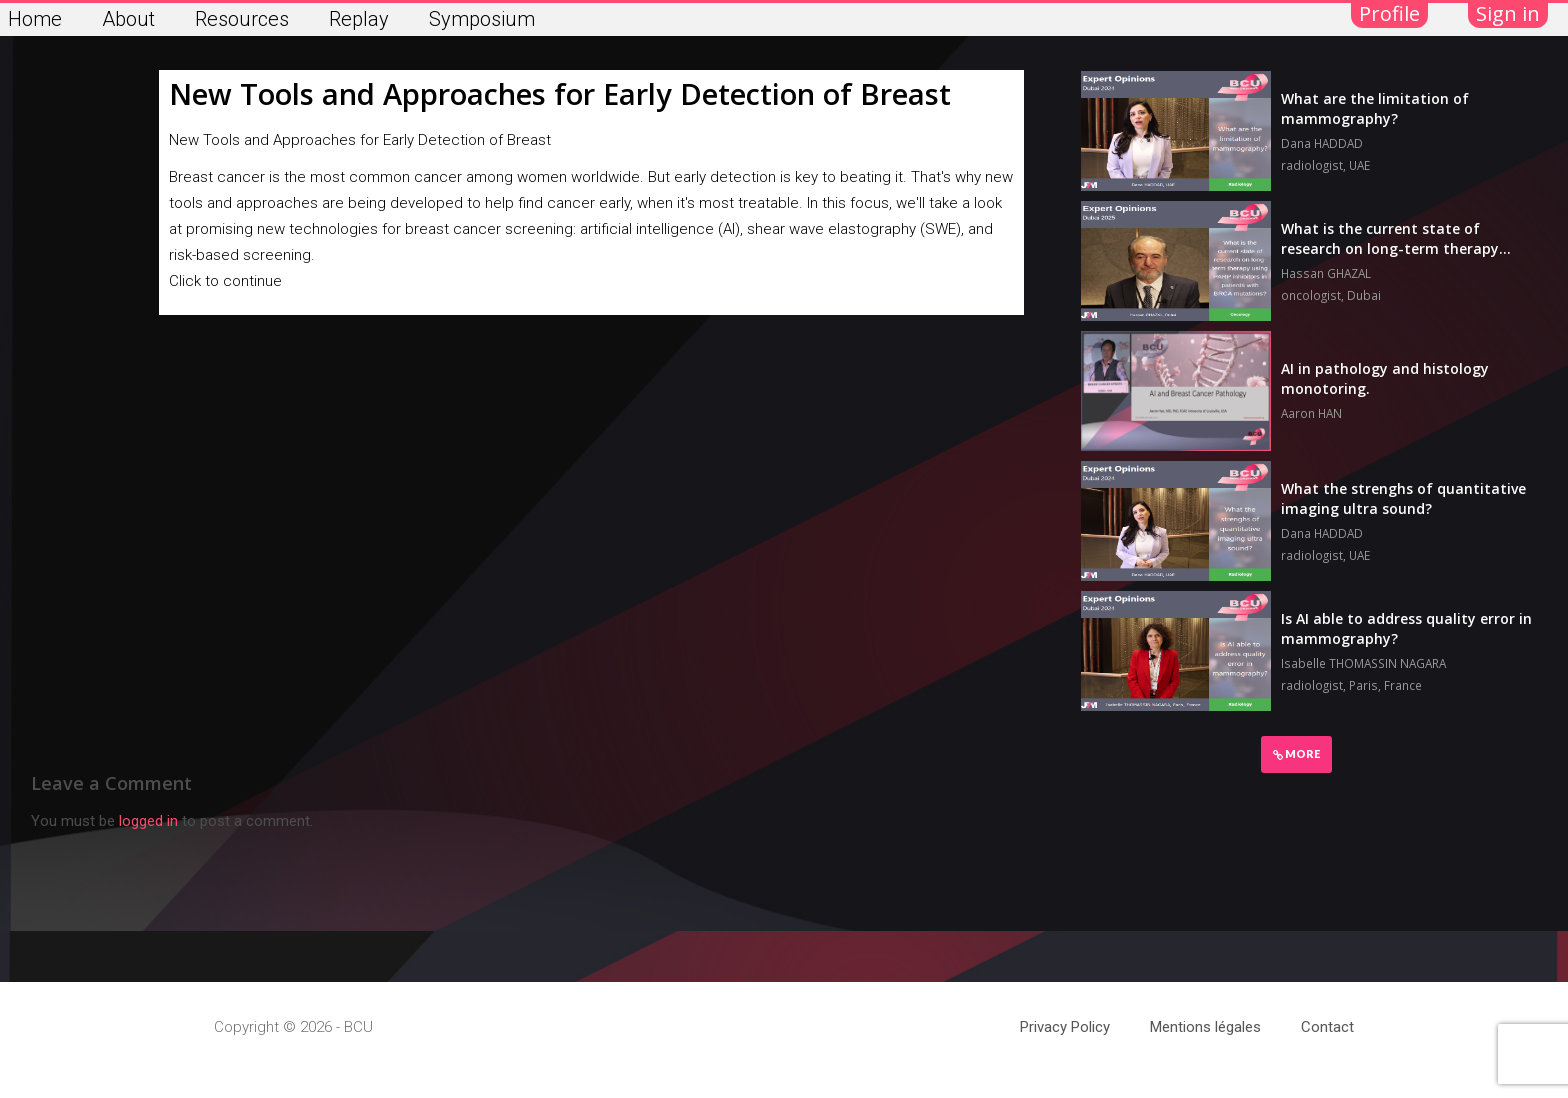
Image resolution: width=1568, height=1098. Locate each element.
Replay (359, 19)
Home (35, 19)
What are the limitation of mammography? (1375, 108)
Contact (1327, 1027)
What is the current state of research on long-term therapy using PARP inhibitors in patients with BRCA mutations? (1395, 258)
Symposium (482, 19)
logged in (148, 821)
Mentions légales (1205, 1027)
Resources (242, 19)
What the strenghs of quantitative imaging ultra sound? (1403, 498)
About (128, 19)
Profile (1389, 13)
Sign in (1508, 13)
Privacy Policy (1065, 1027)
